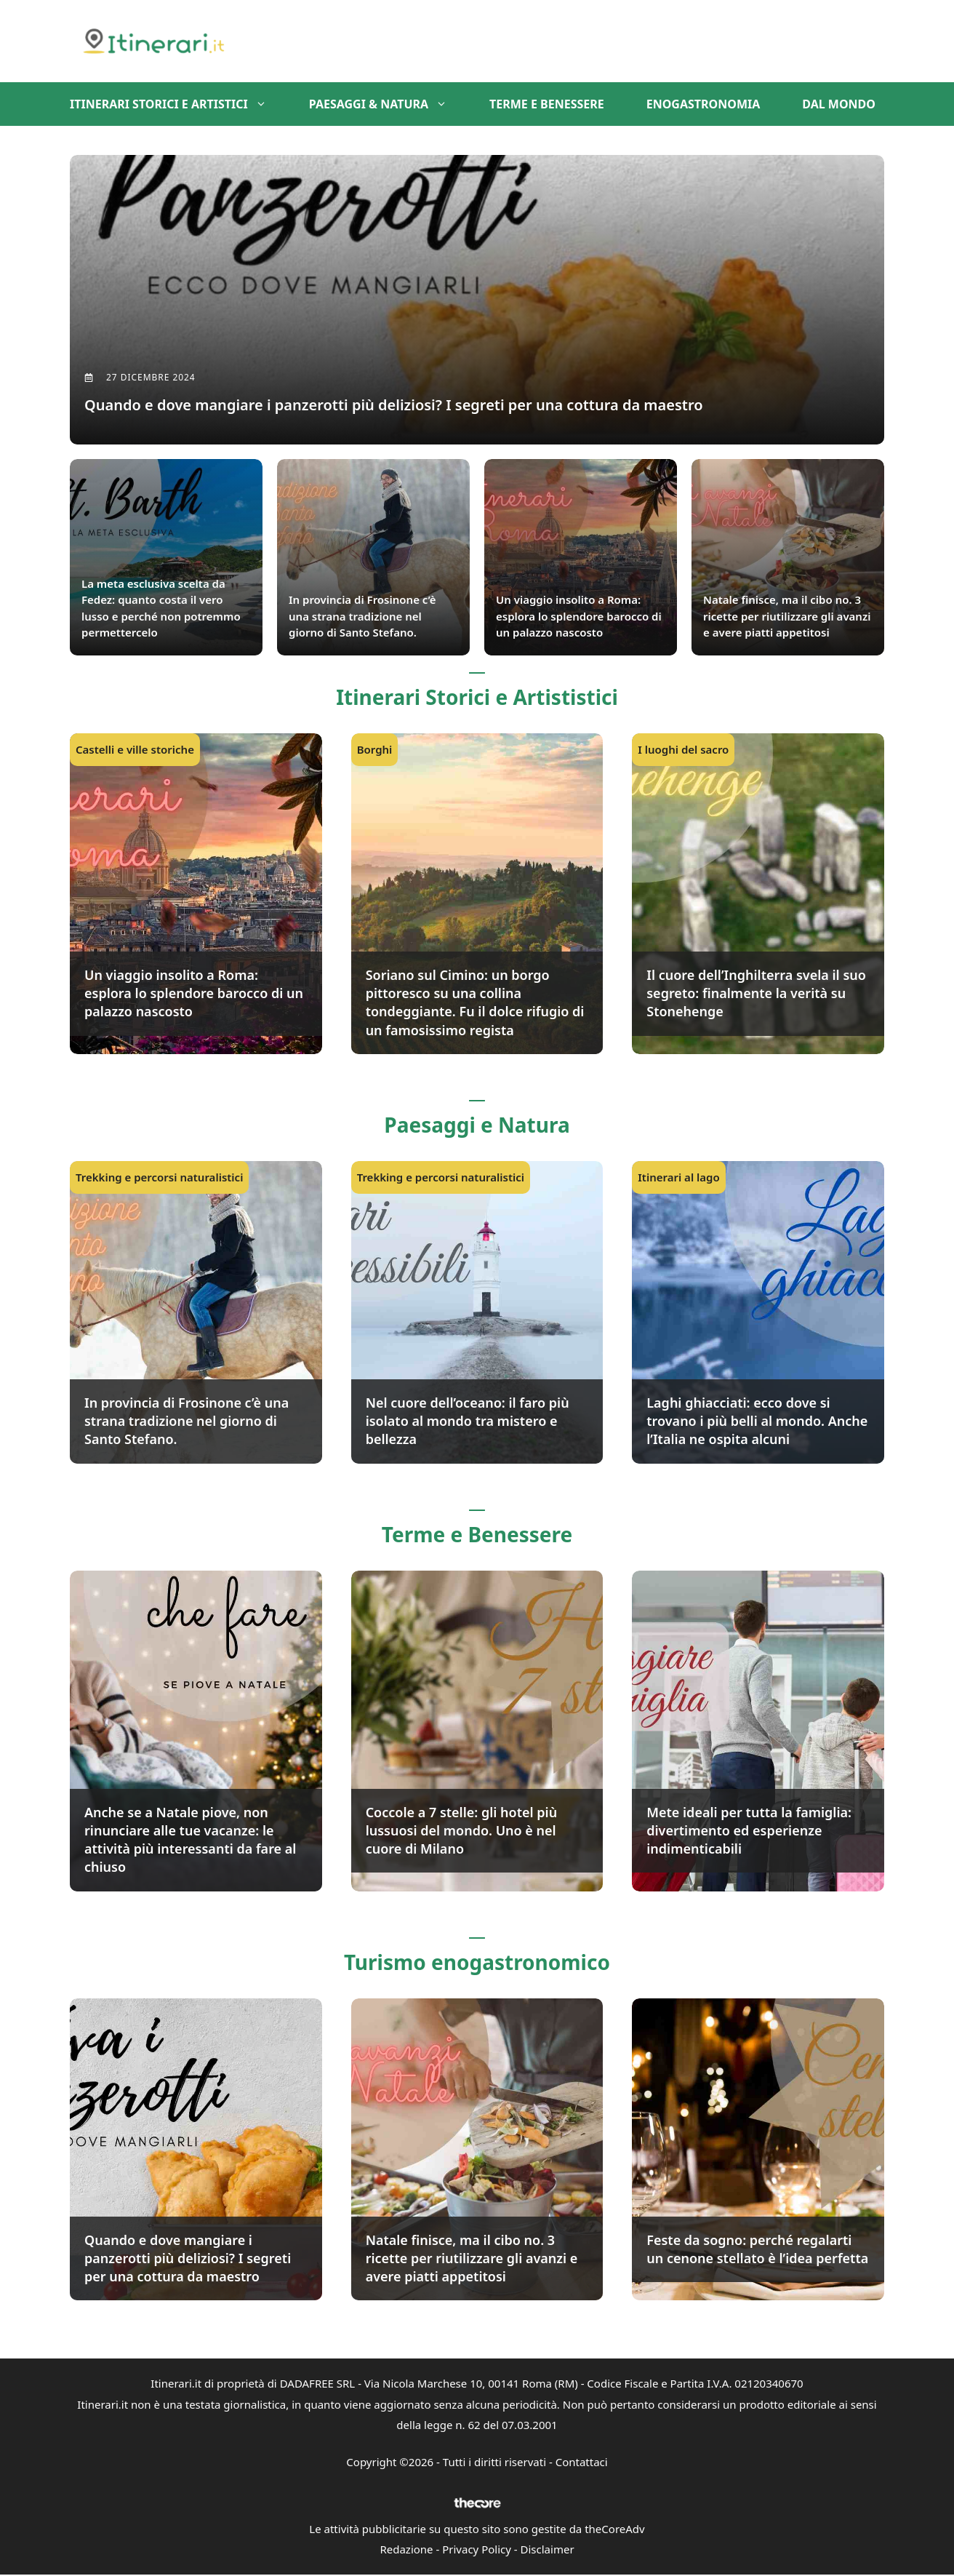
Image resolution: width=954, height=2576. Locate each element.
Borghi (375, 750)
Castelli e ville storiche (135, 750)
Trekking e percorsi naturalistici (159, 1178)
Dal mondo (838, 104)
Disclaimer (547, 2550)
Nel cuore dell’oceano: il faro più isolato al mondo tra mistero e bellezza (467, 1422)
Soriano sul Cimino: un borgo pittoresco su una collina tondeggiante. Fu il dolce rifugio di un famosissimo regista (475, 1004)
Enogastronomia (703, 104)
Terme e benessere (546, 104)
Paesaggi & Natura (388, 104)
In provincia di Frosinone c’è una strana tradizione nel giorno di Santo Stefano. (186, 1422)
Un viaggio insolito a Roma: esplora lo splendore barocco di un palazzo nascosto (193, 994)
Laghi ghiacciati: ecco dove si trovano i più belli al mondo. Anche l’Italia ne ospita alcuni (756, 1422)
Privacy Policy (476, 2550)
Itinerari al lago (678, 1178)
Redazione (406, 2550)
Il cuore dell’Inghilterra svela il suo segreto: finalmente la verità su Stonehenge (756, 994)
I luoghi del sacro (683, 750)
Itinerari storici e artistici (179, 104)
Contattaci (582, 2463)
